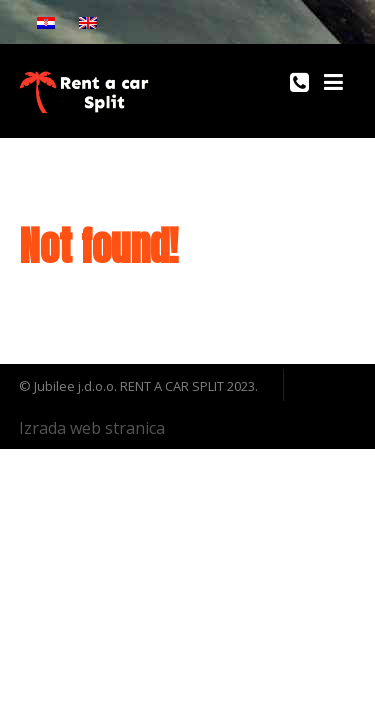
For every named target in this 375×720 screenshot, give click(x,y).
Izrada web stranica (92, 428)
